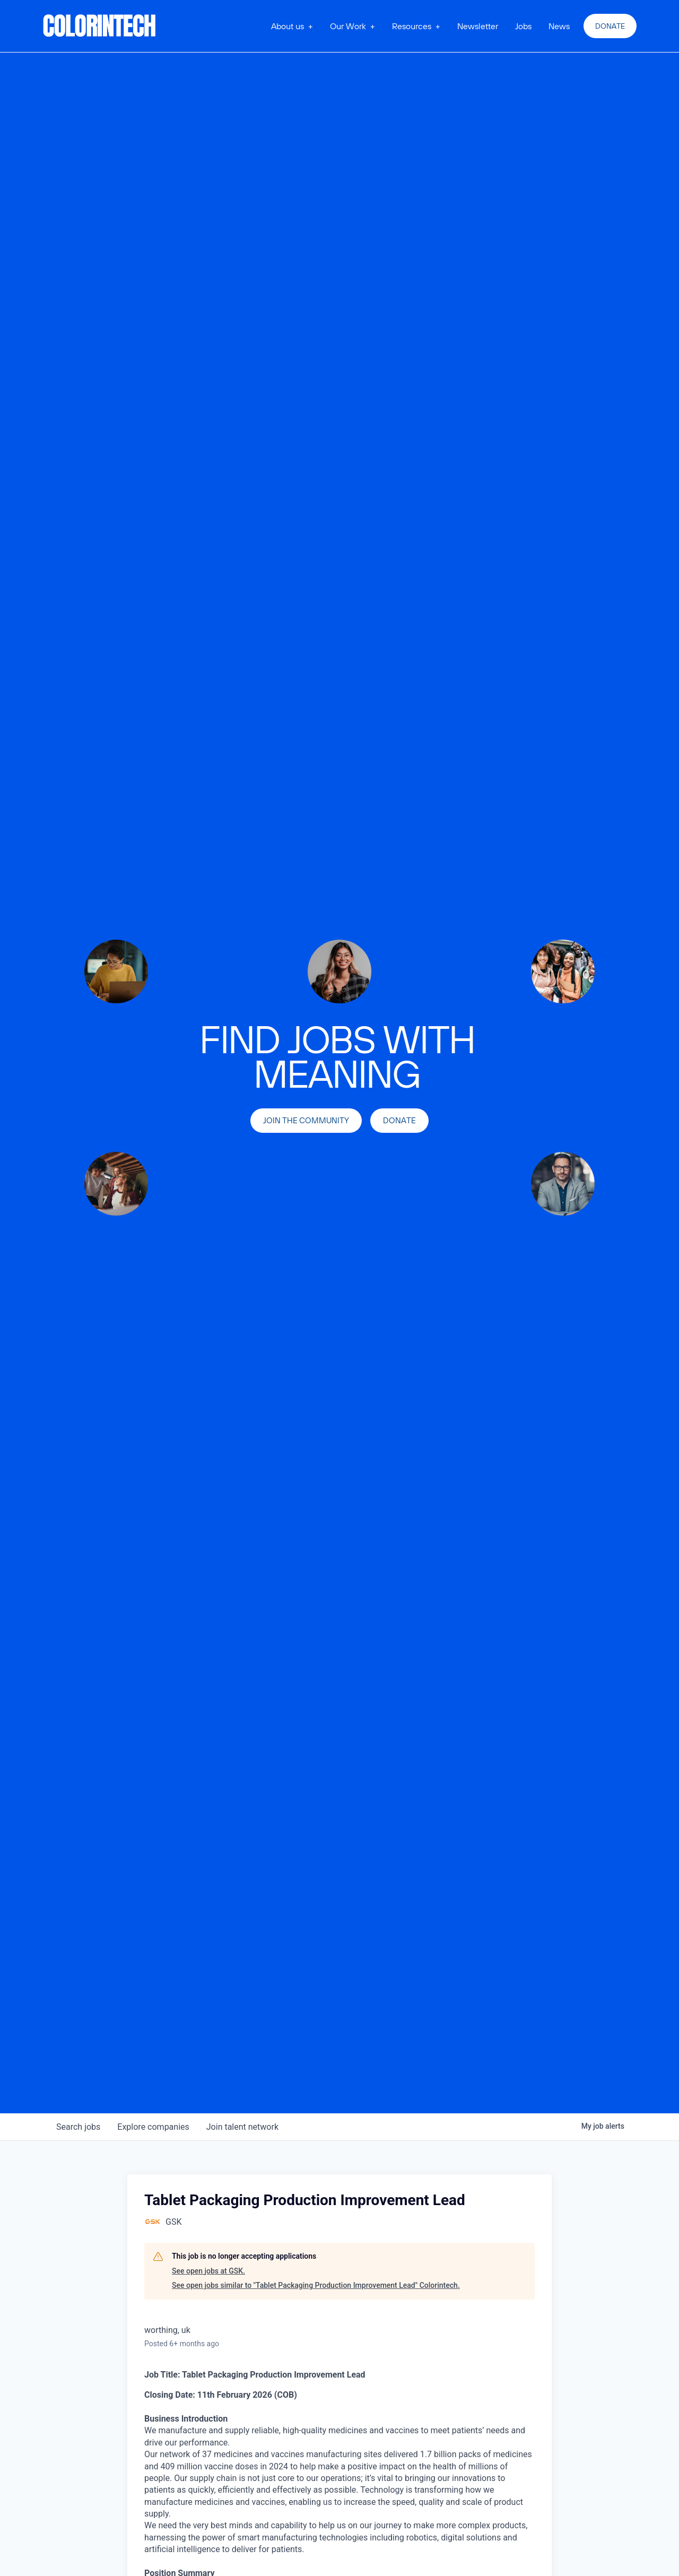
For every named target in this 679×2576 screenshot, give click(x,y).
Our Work (348, 26)
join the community (306, 1120)
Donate (610, 26)
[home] (99, 26)
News (559, 26)
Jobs (523, 26)
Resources (411, 26)
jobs (78, 2127)
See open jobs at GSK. (208, 2271)
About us (287, 26)
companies (153, 2127)
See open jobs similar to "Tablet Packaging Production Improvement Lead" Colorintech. (316, 2285)
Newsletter (477, 26)
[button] (292, 26)
